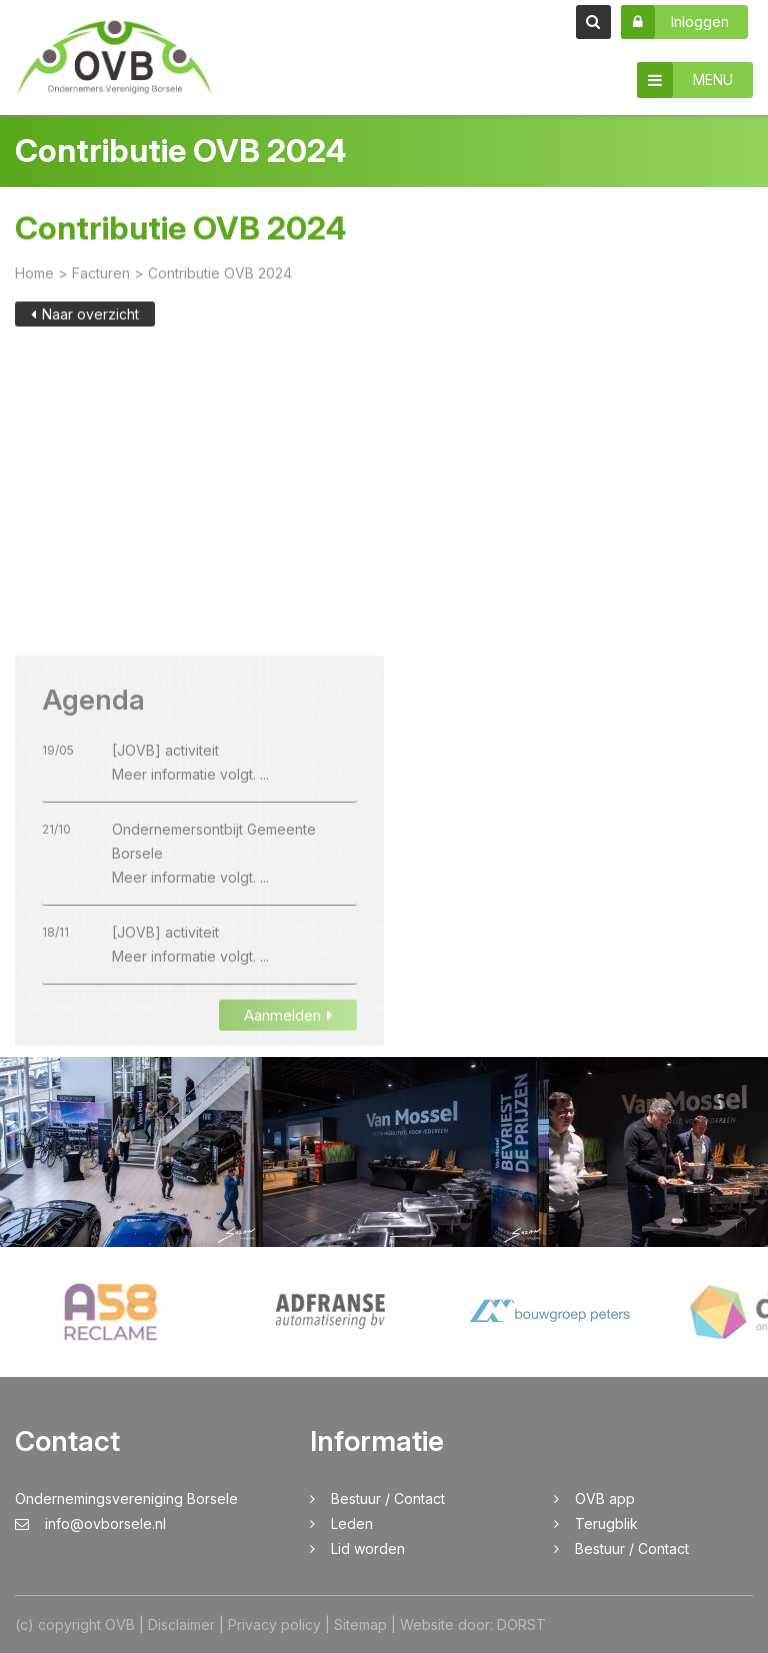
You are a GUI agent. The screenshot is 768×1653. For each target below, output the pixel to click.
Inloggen (675, 22)
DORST (521, 1624)
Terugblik (606, 1523)
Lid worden (368, 1548)
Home (34, 278)
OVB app (605, 1498)
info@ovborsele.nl (90, 1523)
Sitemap (360, 1624)
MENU (685, 80)
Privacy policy (274, 1624)
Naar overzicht (85, 319)
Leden (352, 1523)
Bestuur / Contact (388, 1498)
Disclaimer (181, 1624)
